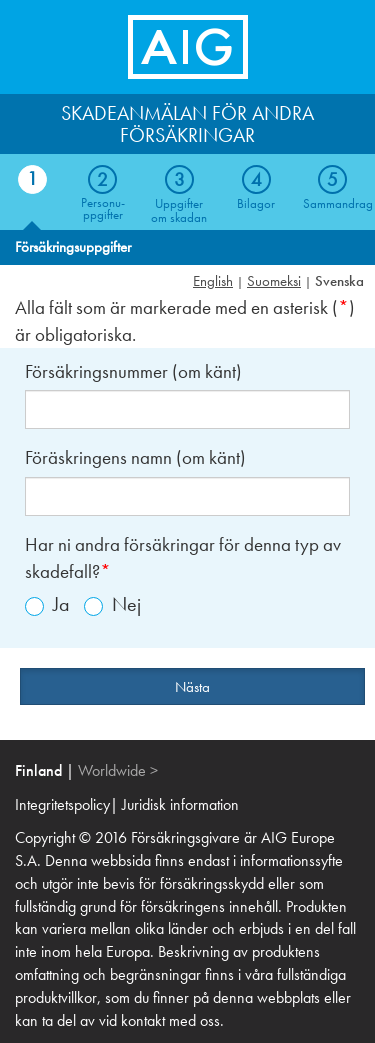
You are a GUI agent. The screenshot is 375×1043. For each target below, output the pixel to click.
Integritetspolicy (62, 804)
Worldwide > (118, 770)
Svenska (339, 281)
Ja (47, 604)
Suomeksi (274, 281)
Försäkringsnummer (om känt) (133, 371)
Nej (112, 604)
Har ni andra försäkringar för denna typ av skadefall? (183, 558)
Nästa (192, 687)
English (213, 281)
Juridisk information (180, 804)
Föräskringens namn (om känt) (135, 457)
